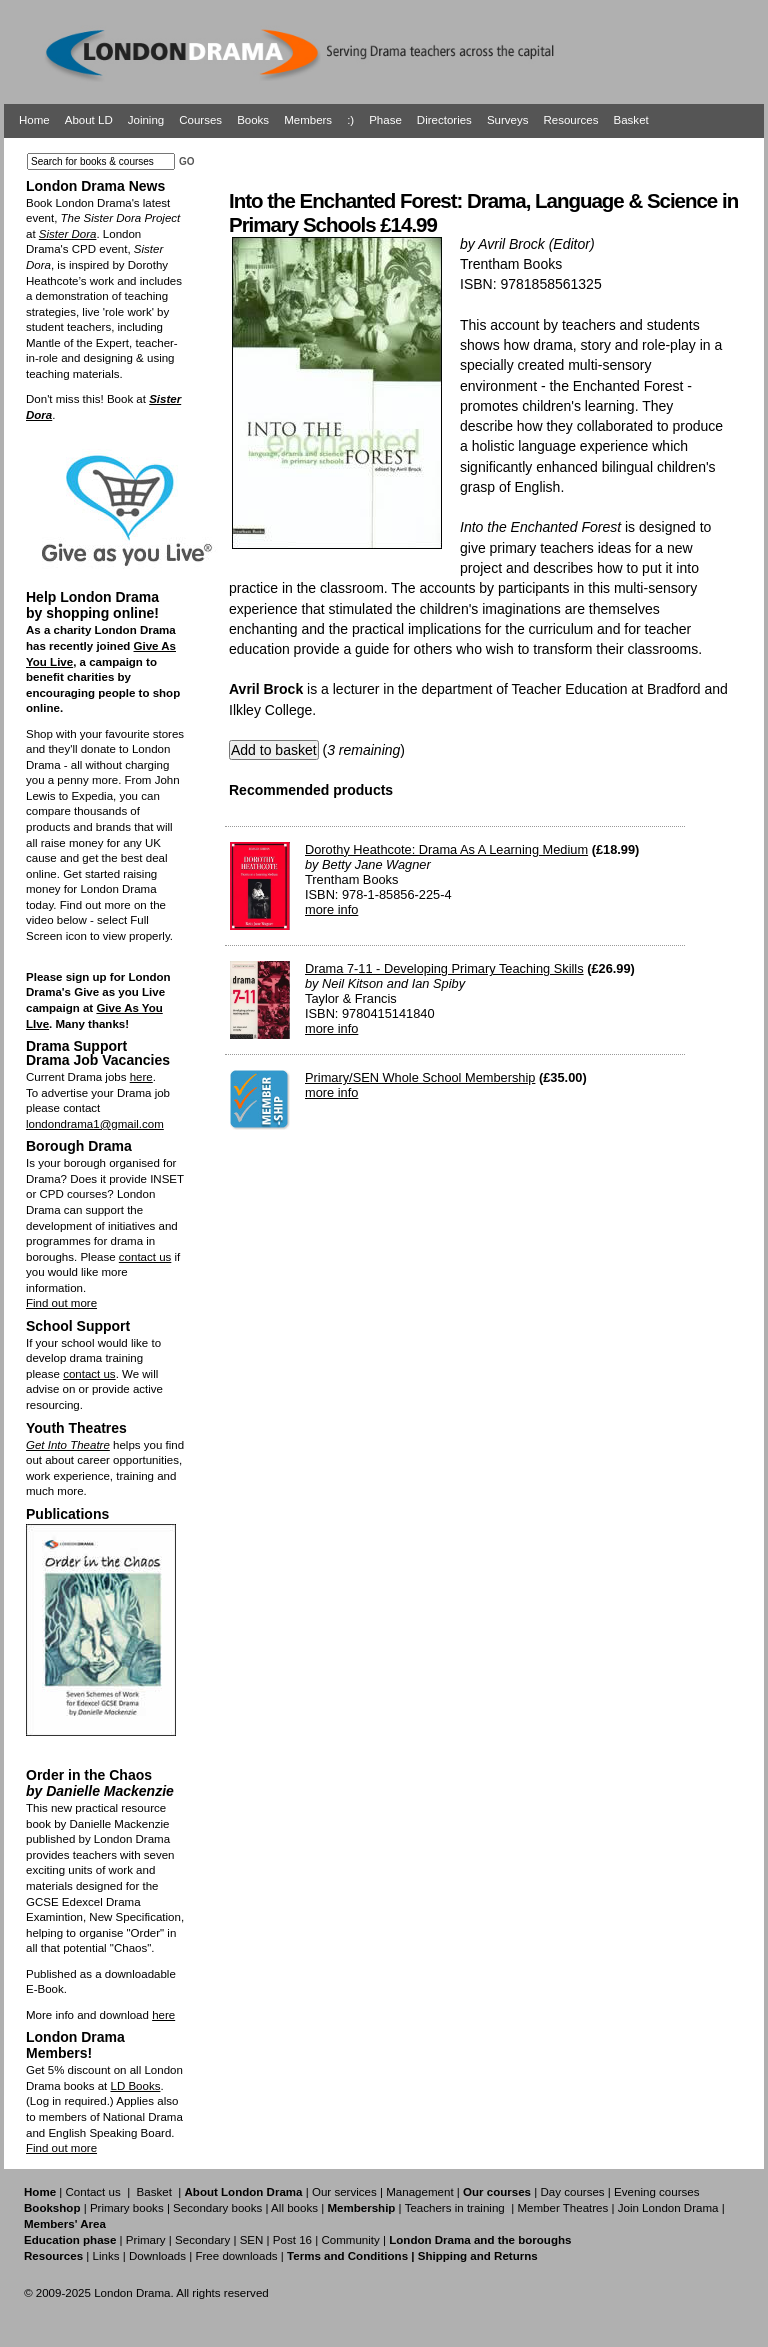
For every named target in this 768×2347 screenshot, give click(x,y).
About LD (89, 120)
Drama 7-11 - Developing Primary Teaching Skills (444, 968)
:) (350, 120)
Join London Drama (668, 2208)
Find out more (61, 1303)
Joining (146, 120)
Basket (631, 120)
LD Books (135, 2086)
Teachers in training (455, 2208)
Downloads (157, 2256)
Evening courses (656, 2192)
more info (331, 909)
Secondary (202, 2240)
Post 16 (292, 2240)
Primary (146, 2240)
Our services (344, 2192)
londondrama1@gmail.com (95, 1124)
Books (253, 120)
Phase (385, 120)
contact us (145, 1257)
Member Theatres (562, 2208)
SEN (252, 2240)
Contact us (93, 2192)
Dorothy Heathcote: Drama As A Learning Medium (446, 849)
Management (419, 2192)
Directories (444, 120)
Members (308, 120)
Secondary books (217, 2208)
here (141, 1077)
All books (294, 2208)
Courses (200, 120)
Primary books (127, 2208)
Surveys (508, 120)
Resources (570, 120)
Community (350, 2240)
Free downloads (236, 2256)
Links (105, 2256)
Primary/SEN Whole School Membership (420, 1077)
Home (34, 120)
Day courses (572, 2192)
